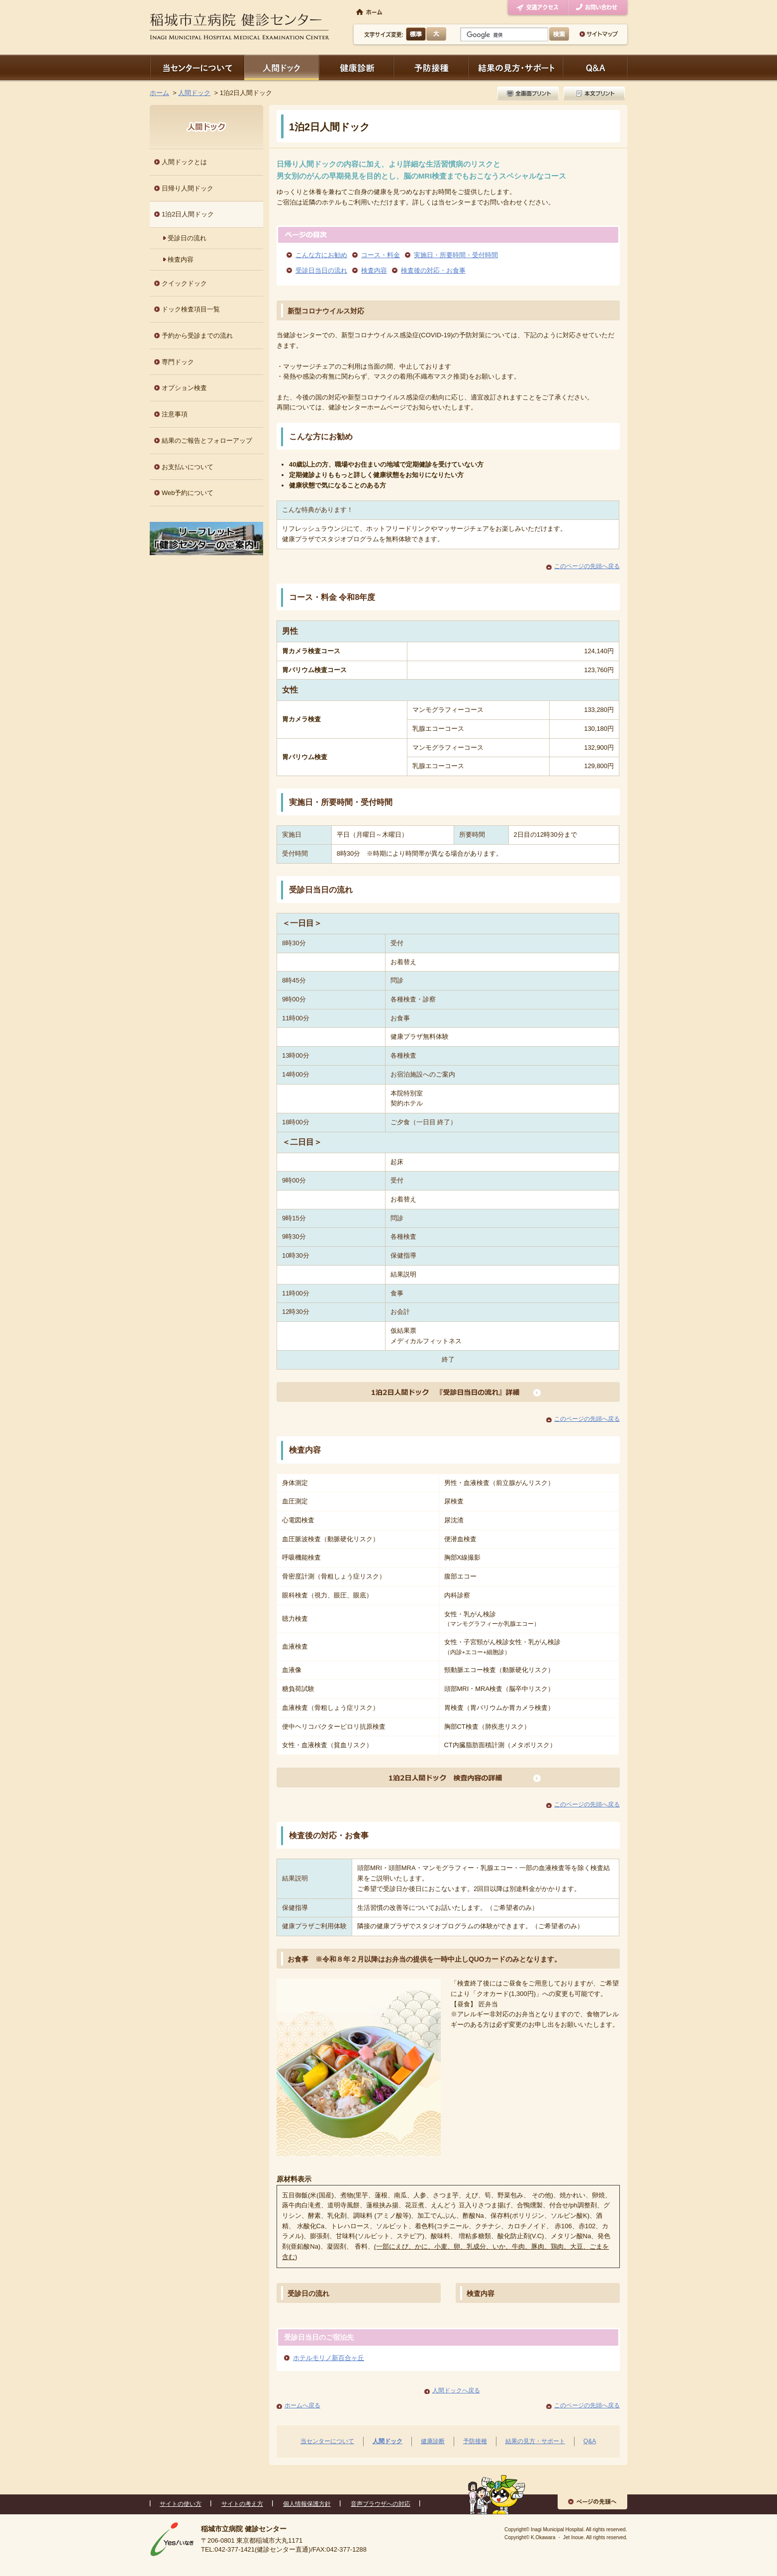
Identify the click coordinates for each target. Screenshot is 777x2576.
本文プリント (593, 93)
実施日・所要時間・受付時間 (456, 255)
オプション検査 (184, 388)
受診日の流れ (308, 2293)
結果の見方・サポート (515, 67)
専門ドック (178, 362)
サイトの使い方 (180, 2503)
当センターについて (197, 67)
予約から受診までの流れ (197, 335)
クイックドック (184, 283)
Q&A (589, 2441)
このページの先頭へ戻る (587, 566)
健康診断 (356, 67)
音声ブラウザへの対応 (380, 2503)
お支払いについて (187, 467)
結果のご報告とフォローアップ (207, 440)
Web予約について (187, 492)
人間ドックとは (184, 162)
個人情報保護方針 (307, 2503)
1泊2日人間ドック (188, 214)
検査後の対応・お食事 (433, 270)
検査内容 (374, 270)
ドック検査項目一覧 (191, 309)
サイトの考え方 (242, 2503)
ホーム (159, 93)
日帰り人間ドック (187, 188)
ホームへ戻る (302, 2405)
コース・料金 (380, 255)
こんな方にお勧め (321, 255)
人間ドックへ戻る (456, 2390)
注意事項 (175, 414)
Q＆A (595, 67)
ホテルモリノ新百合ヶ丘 (328, 2358)
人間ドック (281, 67)
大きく (436, 34)
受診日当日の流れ (321, 270)
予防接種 (430, 67)
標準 (416, 34)
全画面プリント (529, 93)
